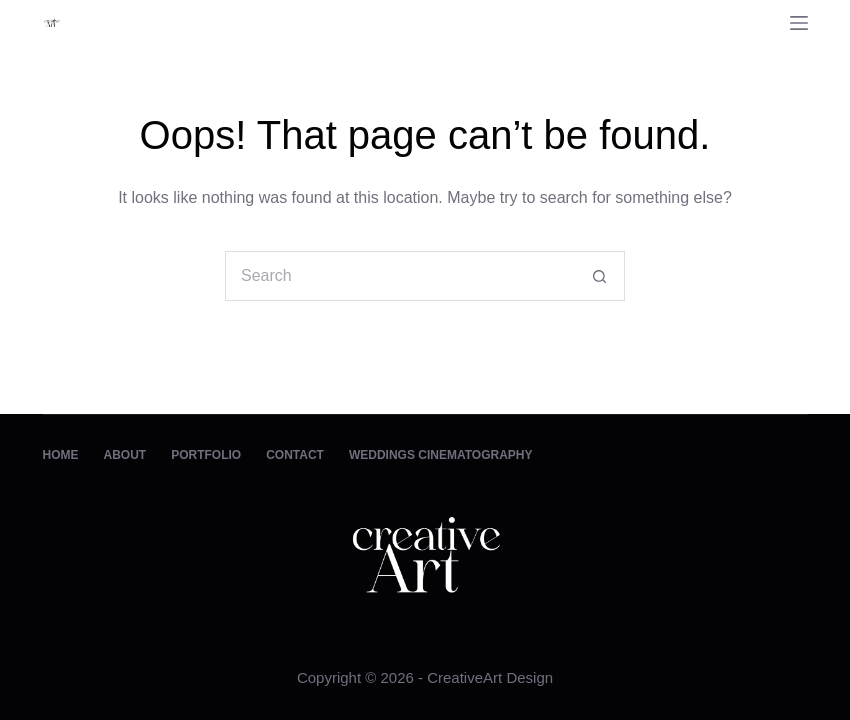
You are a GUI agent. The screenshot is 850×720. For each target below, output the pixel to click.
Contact (295, 455)
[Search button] (600, 276)
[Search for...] (400, 276)
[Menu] (799, 23)
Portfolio (206, 455)
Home (61, 455)
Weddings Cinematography (441, 455)
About (125, 455)
